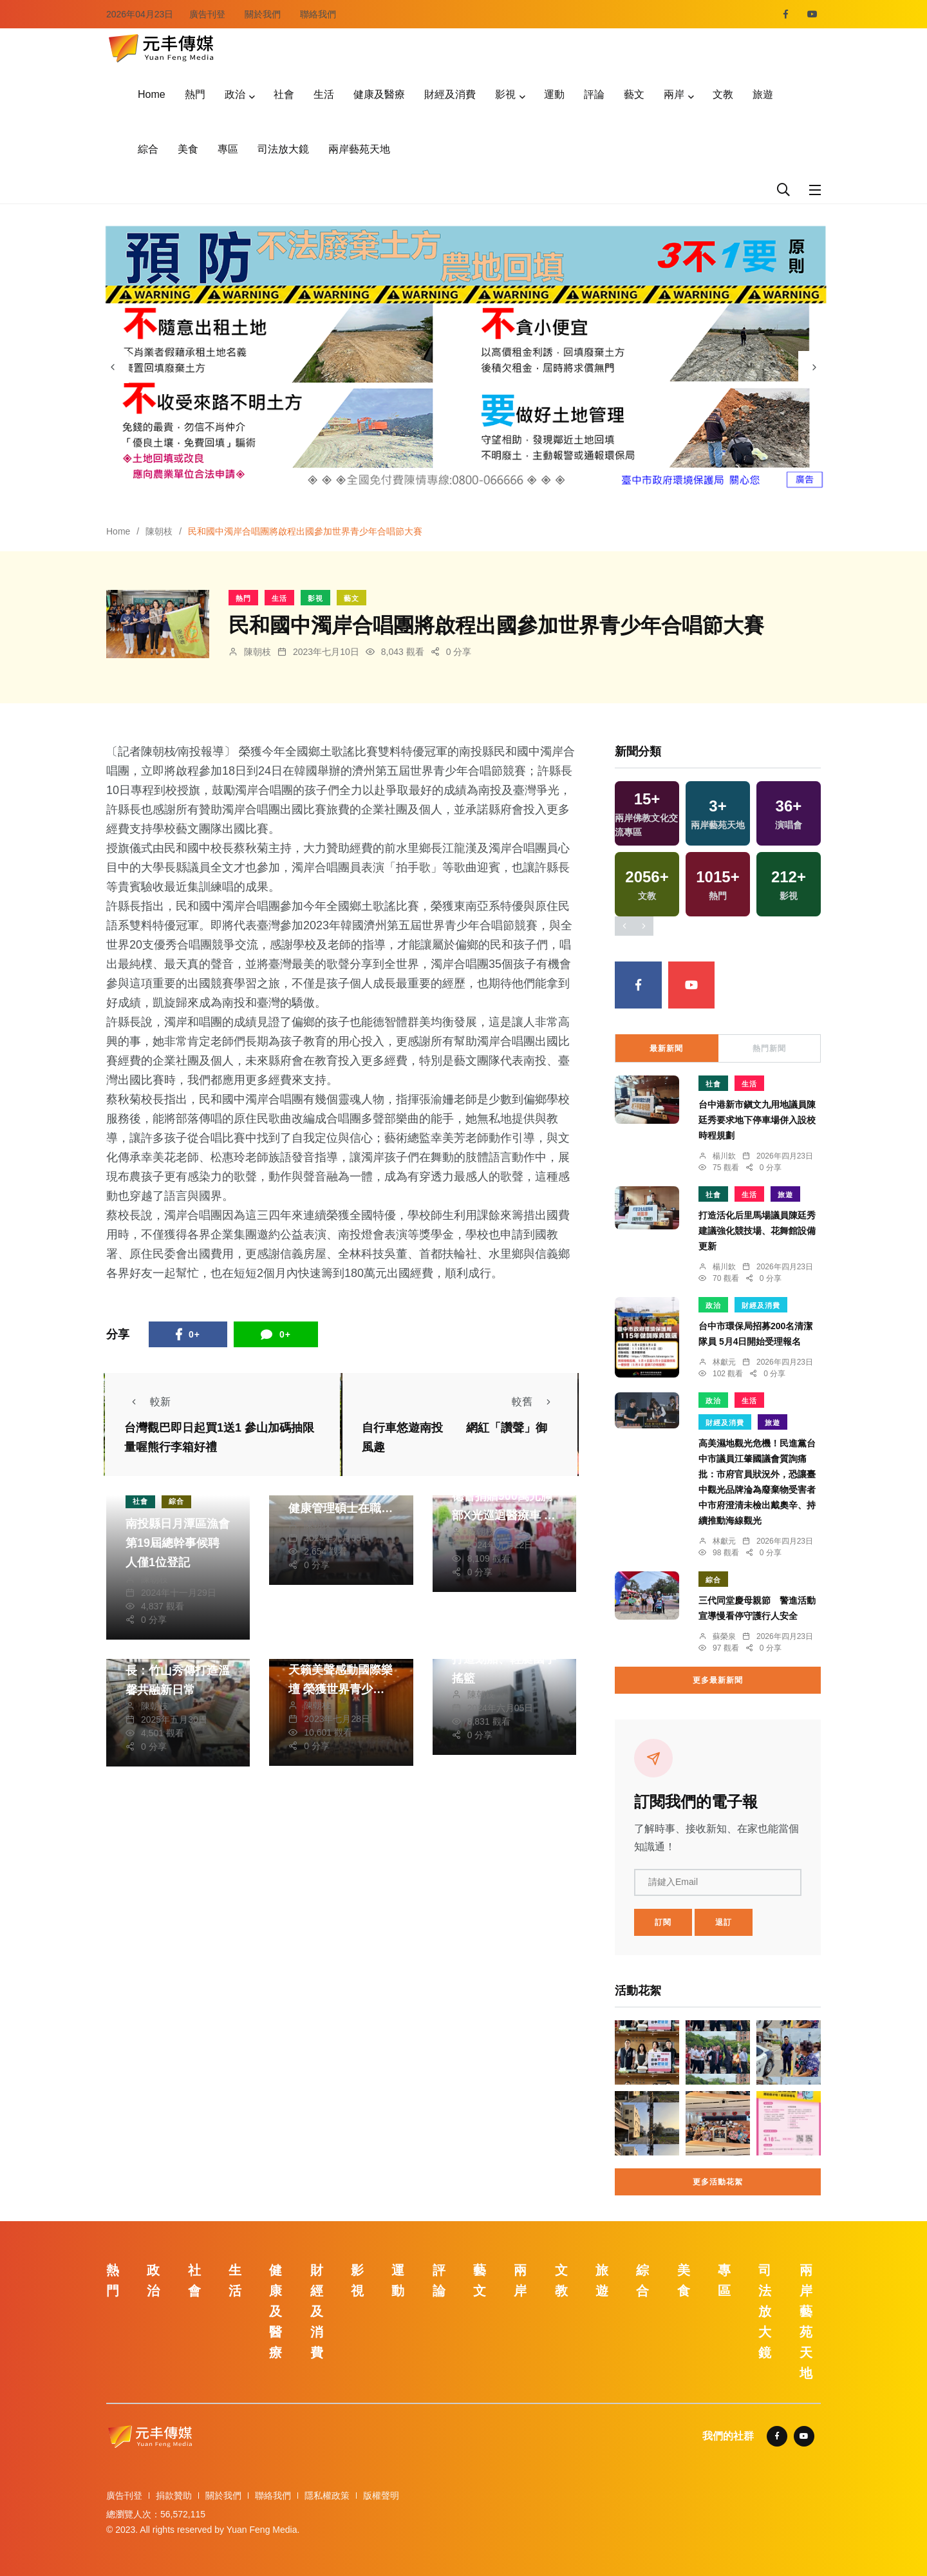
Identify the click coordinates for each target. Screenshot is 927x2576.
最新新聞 (666, 1048)
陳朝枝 (159, 531)
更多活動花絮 (718, 2181)
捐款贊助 (174, 2495)
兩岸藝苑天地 (359, 149)
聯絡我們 (318, 14)
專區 (228, 149)
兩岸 (674, 94)
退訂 (723, 1922)
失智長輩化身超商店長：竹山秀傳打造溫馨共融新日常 (178, 1670)
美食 (188, 149)
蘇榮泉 (724, 1636)
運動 (554, 94)
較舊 (535, 1401)
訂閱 (663, 1922)
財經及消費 (450, 94)
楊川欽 (724, 1155)
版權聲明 (381, 2495)
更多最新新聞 (718, 1680)
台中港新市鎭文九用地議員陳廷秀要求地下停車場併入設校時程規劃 (757, 1120)
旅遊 (763, 94)
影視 (505, 94)
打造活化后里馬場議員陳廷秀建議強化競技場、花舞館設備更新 (757, 1231)
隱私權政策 (327, 2495)
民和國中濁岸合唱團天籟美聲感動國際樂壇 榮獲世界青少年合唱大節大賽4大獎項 (340, 1689)
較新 (147, 1401)
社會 (284, 94)
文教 (723, 94)
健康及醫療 (379, 94)
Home (151, 94)
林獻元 (724, 1362)
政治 (235, 94)
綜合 (148, 149)
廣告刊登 (207, 14)
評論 (594, 94)
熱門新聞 (769, 1048)
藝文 (634, 94)
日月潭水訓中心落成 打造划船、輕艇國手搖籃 (504, 1659)
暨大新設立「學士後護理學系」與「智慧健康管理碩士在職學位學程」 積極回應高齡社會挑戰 (340, 1508)
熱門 (195, 94)
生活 (324, 94)
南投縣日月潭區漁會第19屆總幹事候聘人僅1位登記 (178, 1543)
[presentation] (113, 367)
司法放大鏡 (283, 149)
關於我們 (263, 14)
